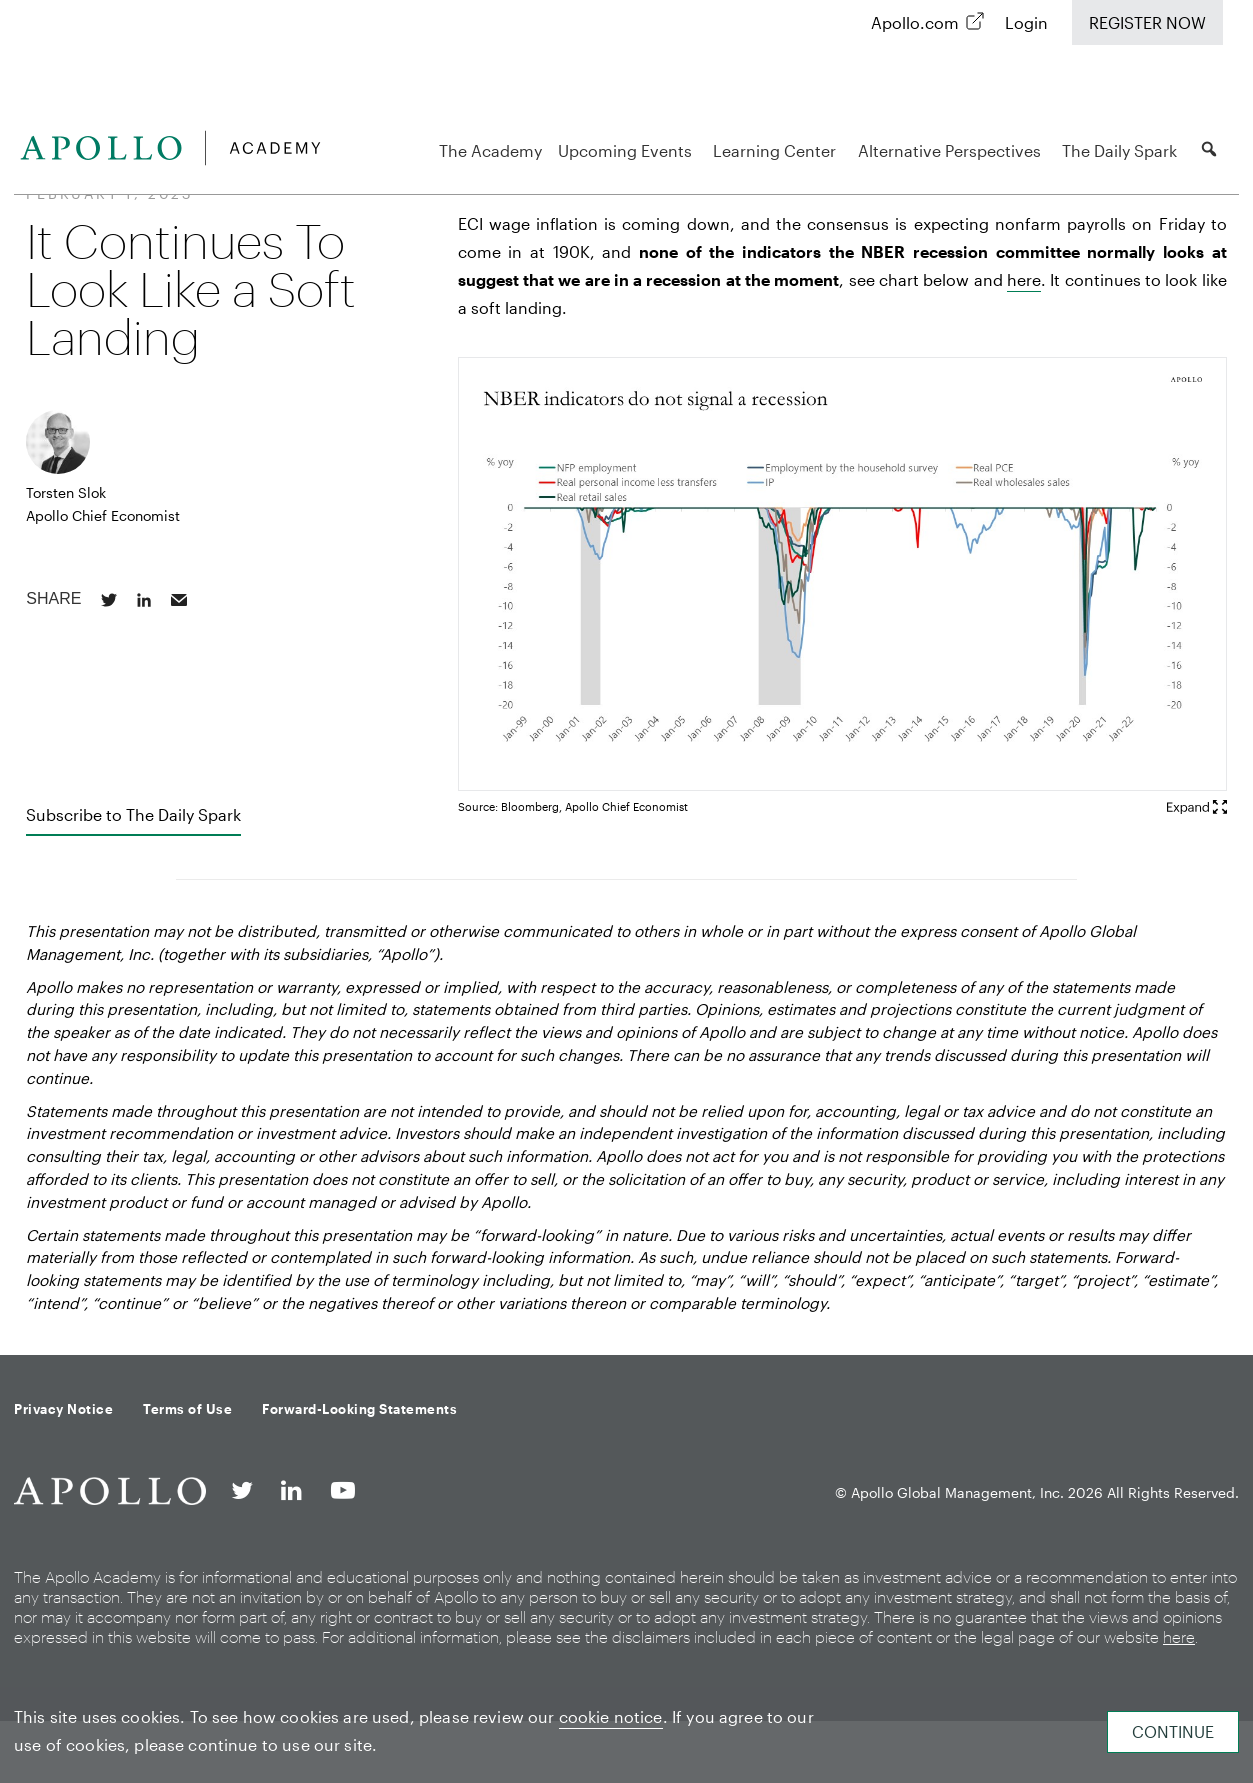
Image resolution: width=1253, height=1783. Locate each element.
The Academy (490, 150)
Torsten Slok (66, 492)
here (1024, 279)
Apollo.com (915, 22)
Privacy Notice (63, 1409)
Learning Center (777, 150)
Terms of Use (187, 1409)
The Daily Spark (1122, 150)
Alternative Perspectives (952, 150)
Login (1026, 22)
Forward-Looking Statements (359, 1409)
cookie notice (611, 1716)
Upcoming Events (628, 150)
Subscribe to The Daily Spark (133, 814)
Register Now (1147, 22)
